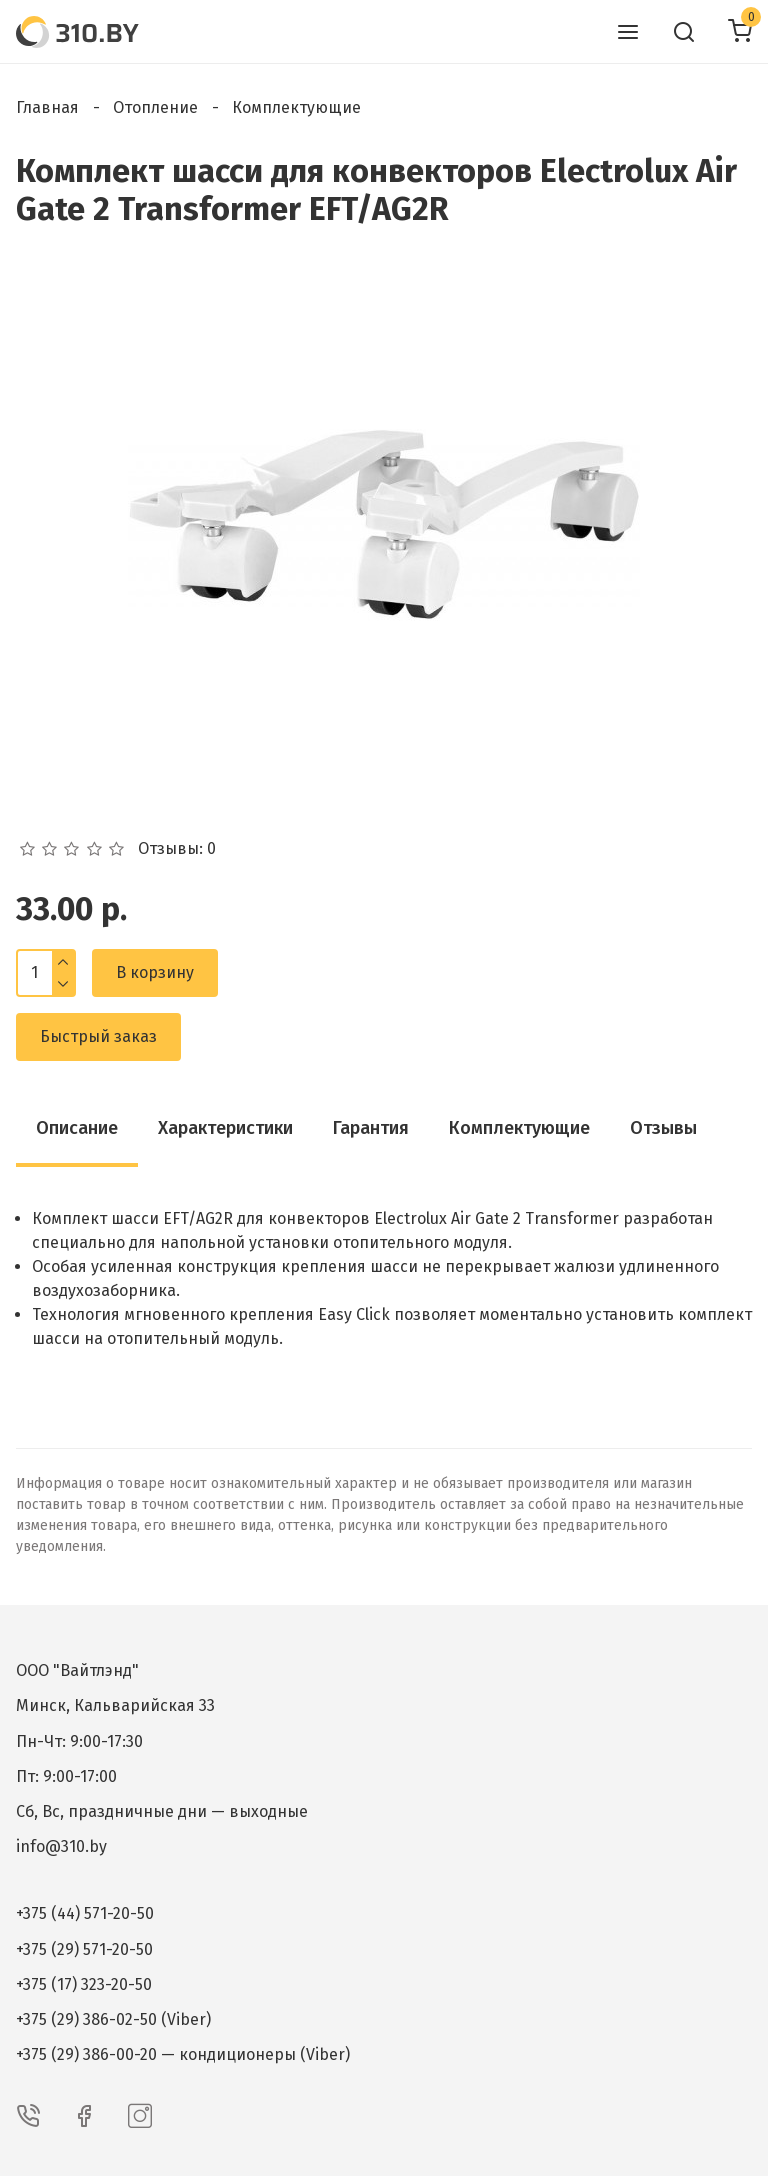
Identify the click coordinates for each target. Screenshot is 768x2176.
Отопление (155, 107)
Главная (47, 107)
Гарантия (371, 1128)
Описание (77, 1128)
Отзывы (663, 1128)
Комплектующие (296, 107)
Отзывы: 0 (177, 849)
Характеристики (225, 1128)
